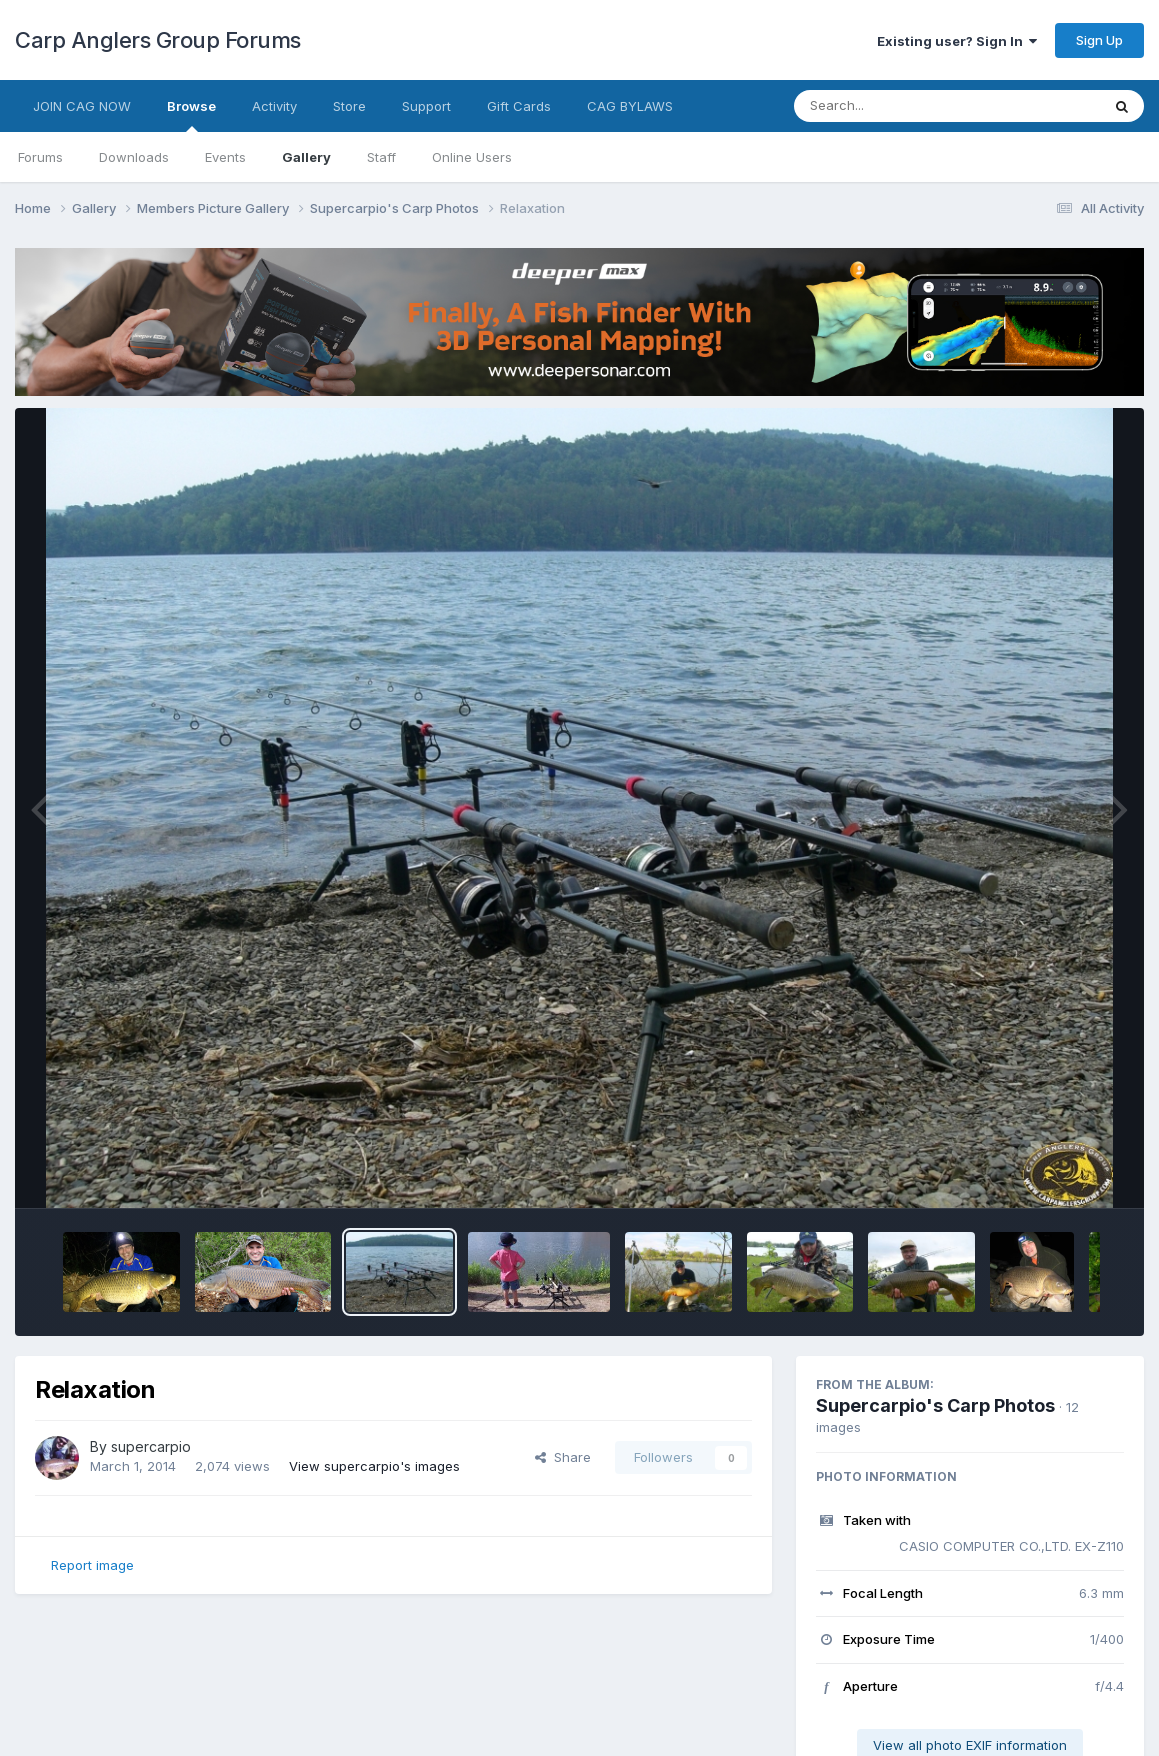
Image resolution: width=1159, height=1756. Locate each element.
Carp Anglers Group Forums (158, 40)
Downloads (134, 157)
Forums (40, 157)
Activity (274, 106)
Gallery (306, 157)
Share (563, 1457)
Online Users (472, 157)
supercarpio (151, 1446)
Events (225, 157)
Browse (191, 115)
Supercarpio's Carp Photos (935, 1405)
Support (426, 106)
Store (349, 106)
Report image (92, 1565)
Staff (381, 157)
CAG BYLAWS (630, 106)
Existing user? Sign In (957, 41)
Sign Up (1099, 40)
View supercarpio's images (374, 1466)
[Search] (892, 106)
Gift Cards (519, 106)
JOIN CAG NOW (82, 106)
